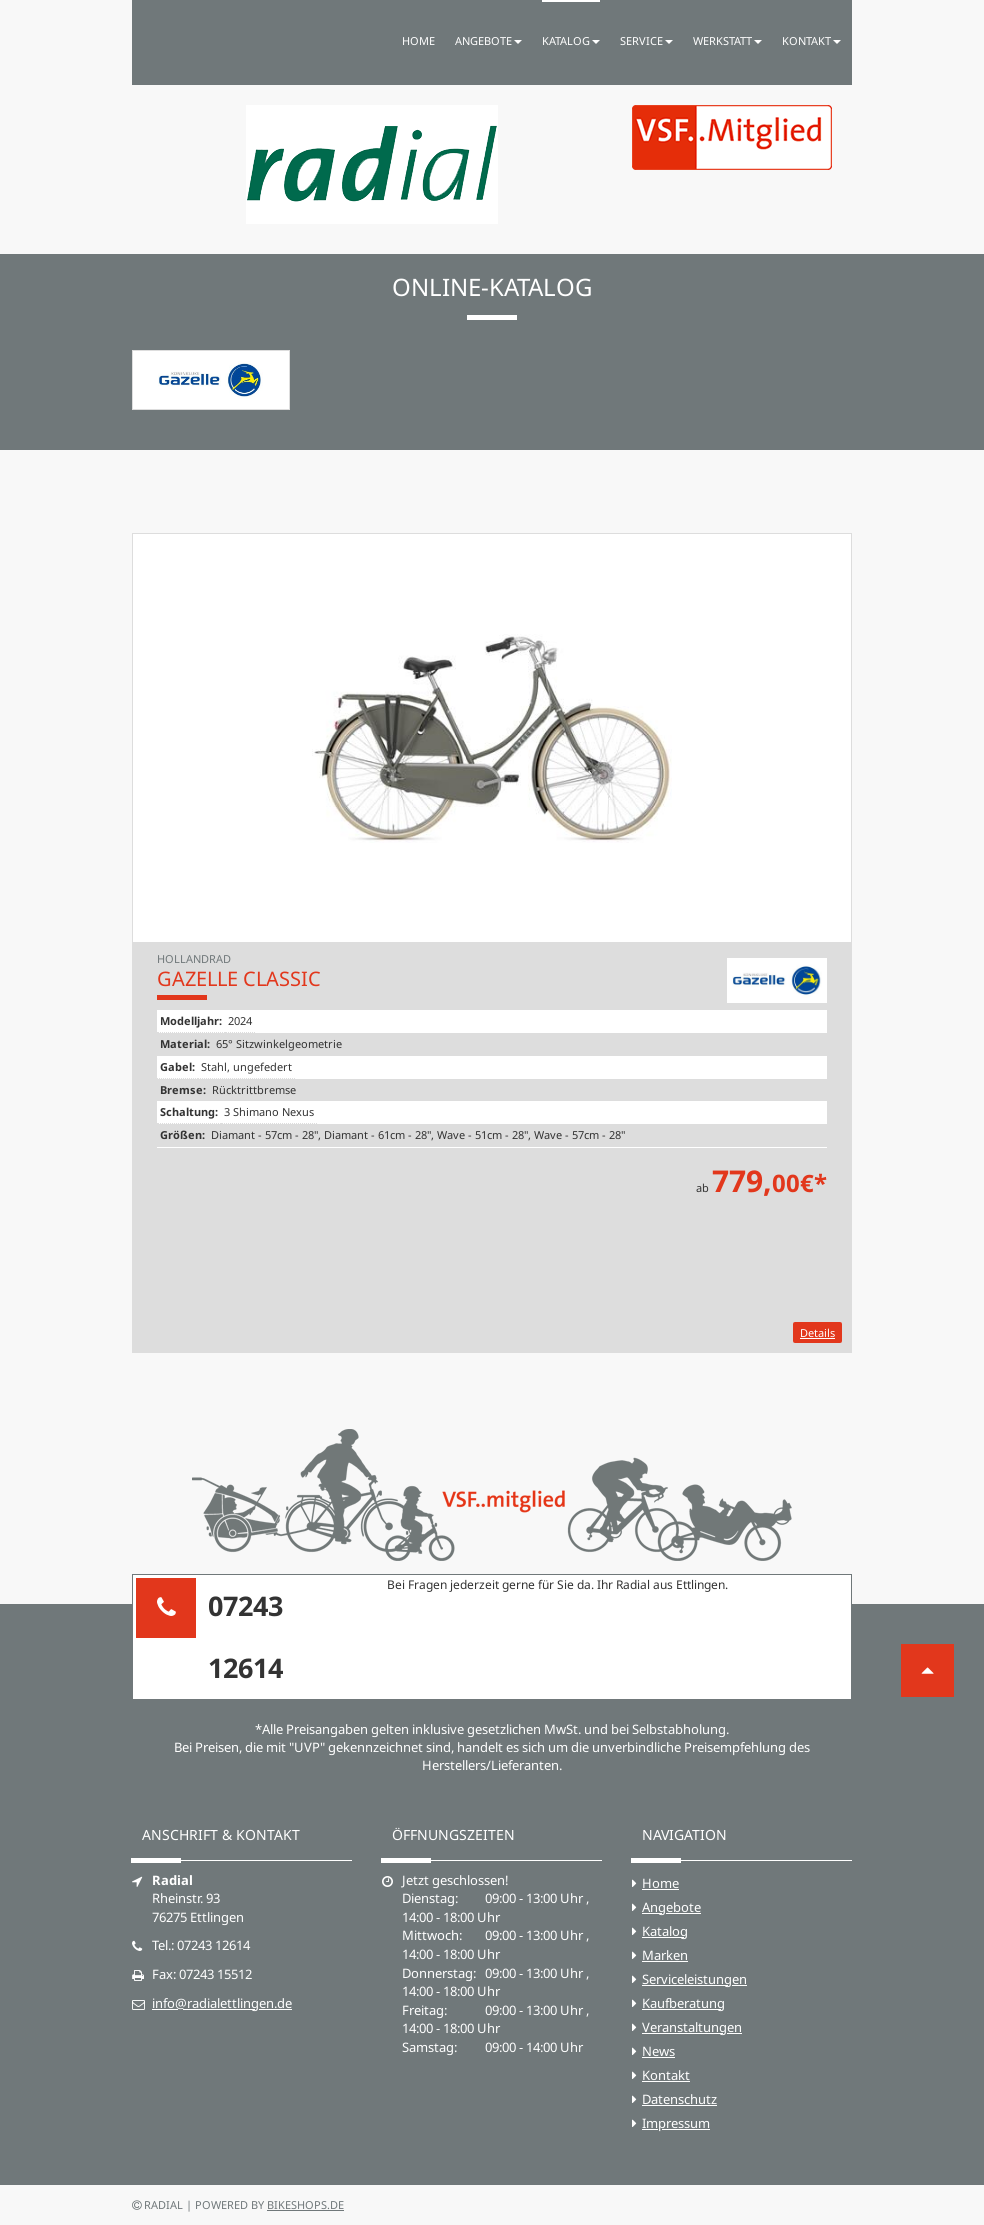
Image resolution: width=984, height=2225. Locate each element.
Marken (665, 1955)
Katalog (665, 1931)
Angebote (671, 1907)
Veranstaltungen (692, 2027)
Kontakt (666, 2075)
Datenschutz (679, 2099)
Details (817, 1332)
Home (418, 40)
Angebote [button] (488, 40)
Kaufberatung (683, 2003)
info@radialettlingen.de (222, 2003)
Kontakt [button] (811, 40)
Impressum (676, 2123)
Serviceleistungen (694, 1979)
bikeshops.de (305, 2204)
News (658, 2051)
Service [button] (646, 40)
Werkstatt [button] (727, 40)
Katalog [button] (571, 40)
